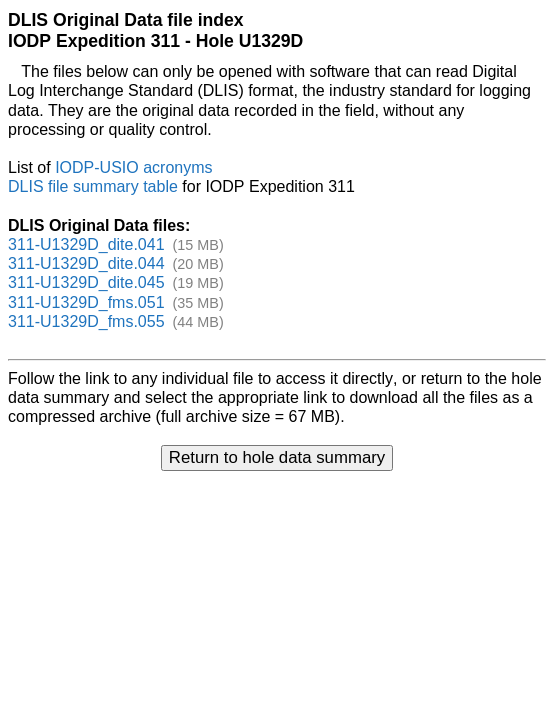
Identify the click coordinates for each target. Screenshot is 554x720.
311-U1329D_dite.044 (86, 263)
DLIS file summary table (93, 186)
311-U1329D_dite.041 (86, 244)
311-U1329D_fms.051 (86, 302)
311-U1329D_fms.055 (86, 321)
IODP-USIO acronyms (133, 167)
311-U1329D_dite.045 (86, 282)
